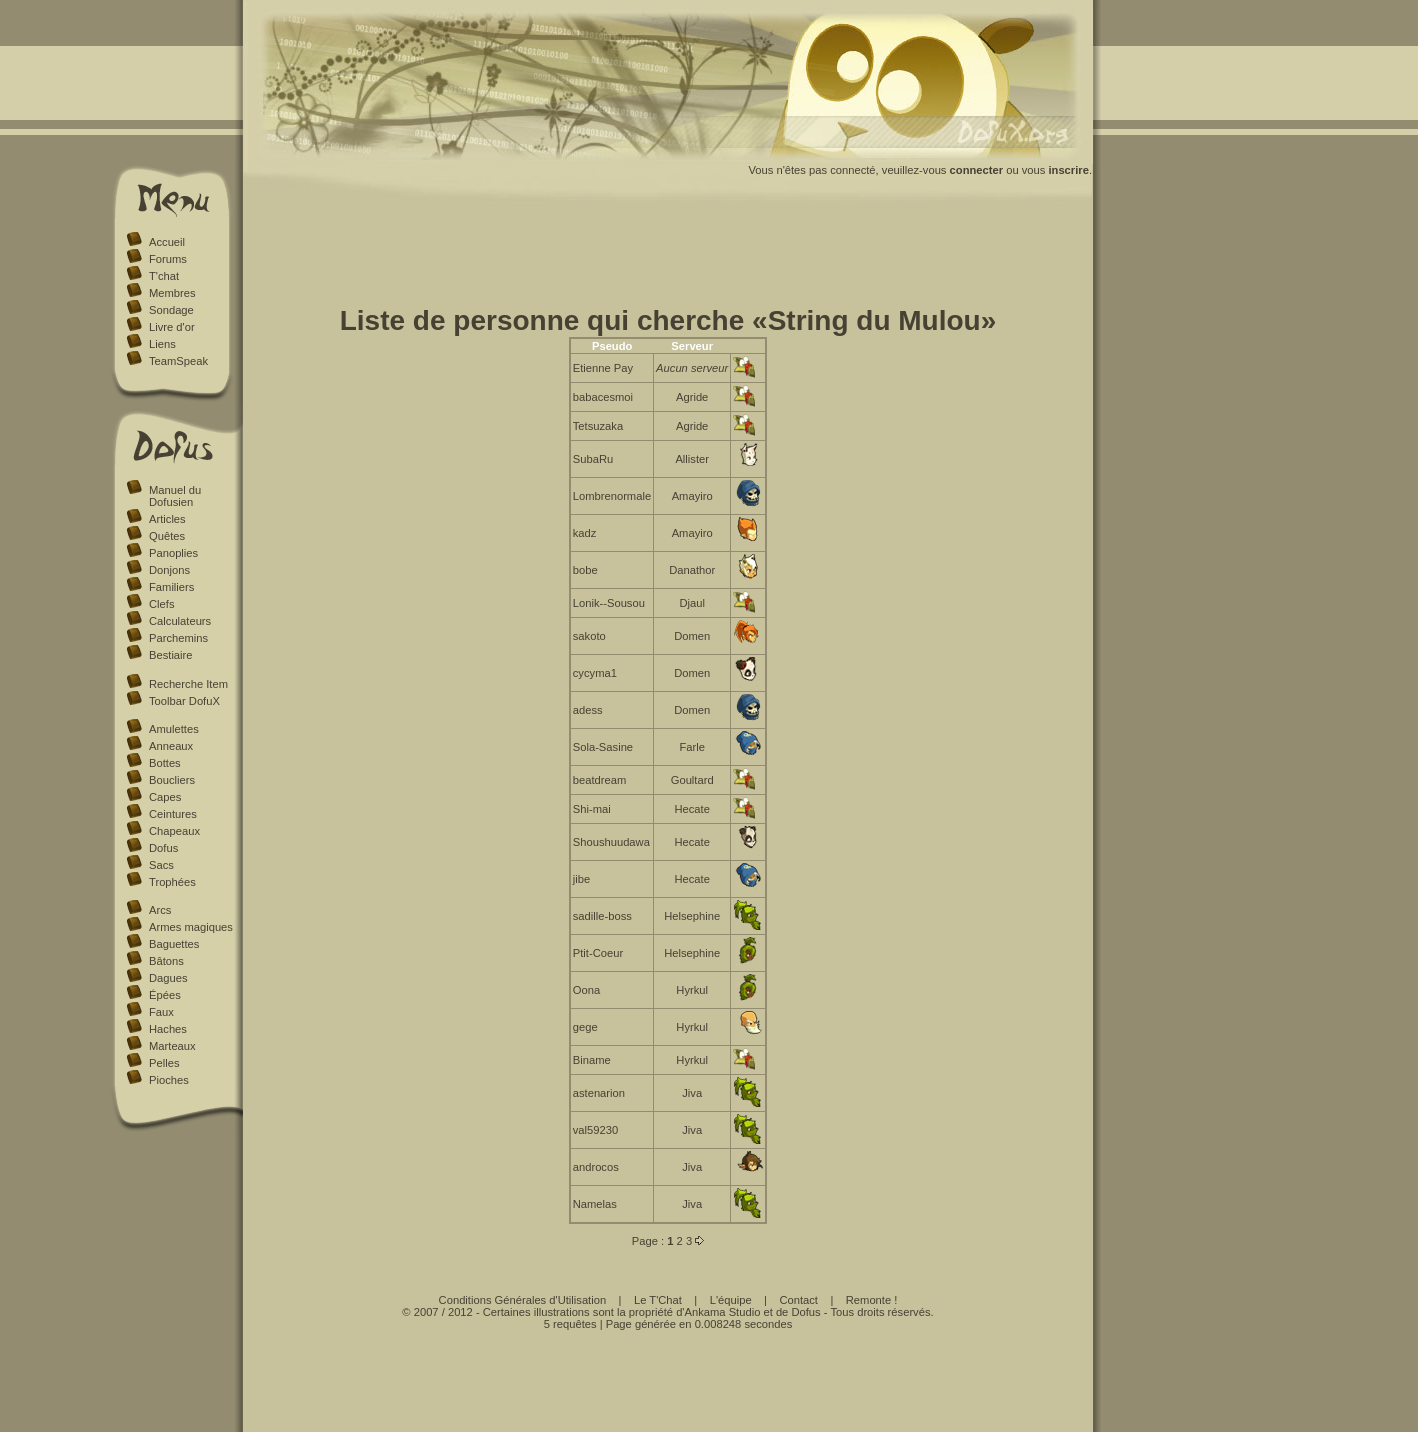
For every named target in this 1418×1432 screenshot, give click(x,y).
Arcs (160, 910)
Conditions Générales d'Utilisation (523, 1300)
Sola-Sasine (603, 747)
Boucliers (172, 780)
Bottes (165, 763)
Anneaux (171, 746)
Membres (172, 293)
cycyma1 (595, 673)
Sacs (161, 865)
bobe (585, 570)
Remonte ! (872, 1300)
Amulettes (174, 729)
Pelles (164, 1063)
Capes (165, 797)
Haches (168, 1029)
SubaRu (593, 459)
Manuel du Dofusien (175, 496)
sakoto (589, 636)
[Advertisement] (668, 258)
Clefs (162, 604)
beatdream (600, 780)
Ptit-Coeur (598, 953)
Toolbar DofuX (184, 701)
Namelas (595, 1204)
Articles (167, 519)
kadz (585, 533)
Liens (162, 344)
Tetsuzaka (598, 426)
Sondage (171, 310)
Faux (161, 1012)
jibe (581, 879)
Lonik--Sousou (609, 603)
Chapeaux (174, 831)
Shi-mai (592, 809)
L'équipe (731, 1300)
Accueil (167, 242)
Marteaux (172, 1046)
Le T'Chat (658, 1300)
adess (588, 710)
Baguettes (174, 944)
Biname (592, 1060)
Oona (586, 990)
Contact (798, 1300)
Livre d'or (172, 327)
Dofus (163, 848)
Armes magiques (191, 927)
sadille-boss (602, 916)
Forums (168, 259)
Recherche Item (188, 684)
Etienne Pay (603, 368)
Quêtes (167, 536)
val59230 (595, 1130)
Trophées (172, 882)
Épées (165, 995)
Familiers (171, 587)
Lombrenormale (612, 496)
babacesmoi (603, 397)
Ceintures (173, 814)
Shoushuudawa (611, 842)
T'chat (164, 276)
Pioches (169, 1080)
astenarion (599, 1093)
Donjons (169, 570)
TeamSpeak (178, 361)
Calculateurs (180, 621)
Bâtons (166, 961)
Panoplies (173, 553)
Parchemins (178, 638)
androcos (596, 1167)
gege (585, 1027)
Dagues (168, 978)
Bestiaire (171, 655)
